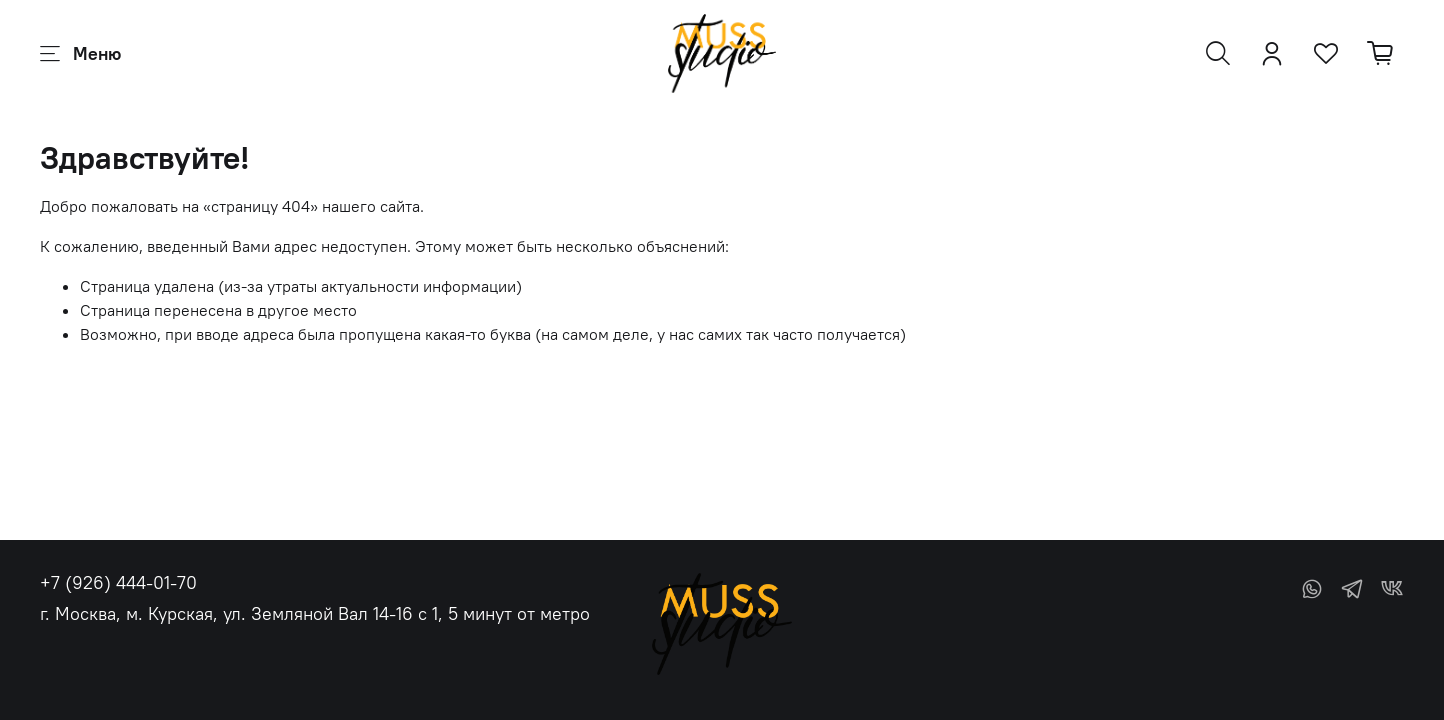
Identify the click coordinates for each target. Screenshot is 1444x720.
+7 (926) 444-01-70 (118, 582)
